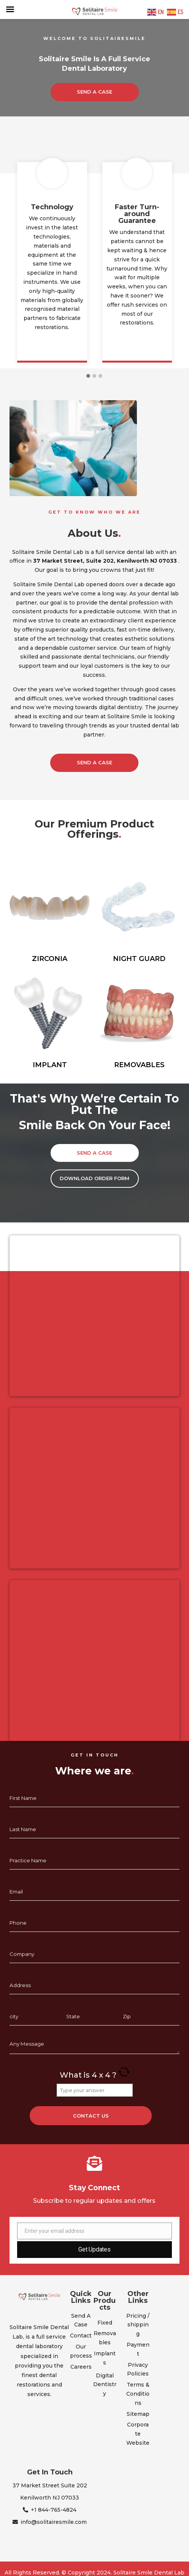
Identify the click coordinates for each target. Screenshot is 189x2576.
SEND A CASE (94, 92)
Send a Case (94, 762)
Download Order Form (94, 1178)
